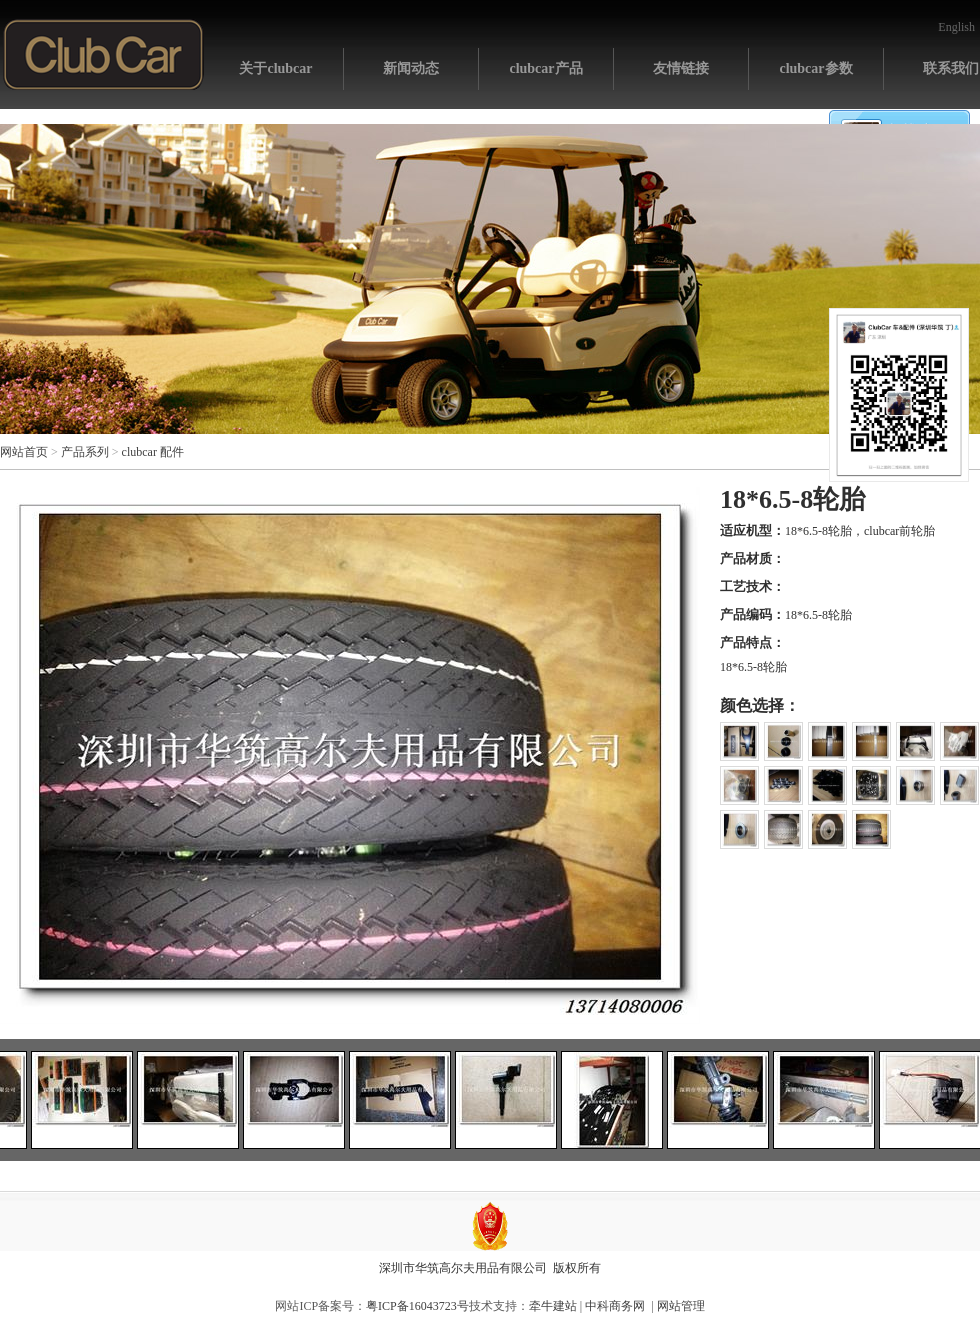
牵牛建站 (553, 1306)
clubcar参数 (815, 68)
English (956, 27)
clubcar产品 (545, 68)
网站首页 (103, 54)
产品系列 (85, 452)
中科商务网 (615, 1306)
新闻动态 (411, 68)
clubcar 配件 (153, 452)
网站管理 (681, 1306)
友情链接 (681, 68)
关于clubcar (275, 68)
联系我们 (951, 68)
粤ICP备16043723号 (417, 1306)
